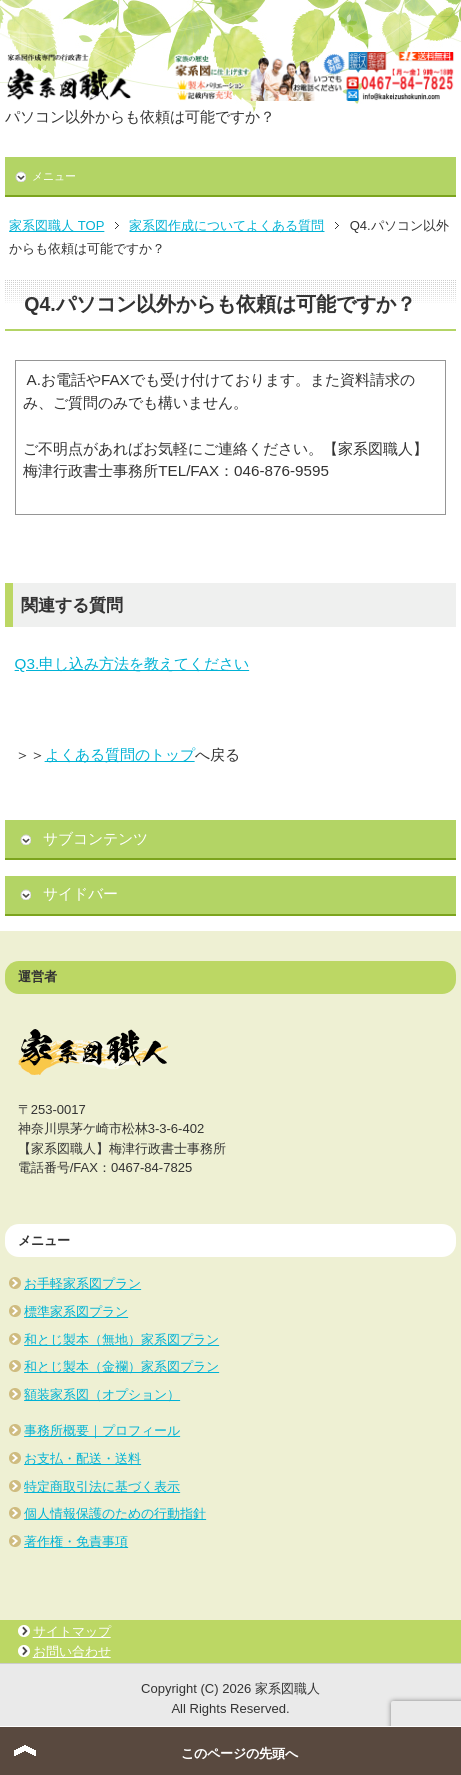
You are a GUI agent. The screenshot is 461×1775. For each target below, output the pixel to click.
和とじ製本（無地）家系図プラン (121, 1339)
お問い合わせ (72, 1651)
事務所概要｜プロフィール (102, 1430)
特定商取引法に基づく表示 (102, 1486)
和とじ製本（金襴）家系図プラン (121, 1366)
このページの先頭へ (239, 1753)
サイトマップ (72, 1631)
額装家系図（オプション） (102, 1394)
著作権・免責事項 (76, 1541)
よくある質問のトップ (120, 754)
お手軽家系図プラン (82, 1283)
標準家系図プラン (76, 1311)
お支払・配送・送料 (82, 1458)
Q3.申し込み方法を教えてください (132, 663)
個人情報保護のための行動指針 (115, 1513)
